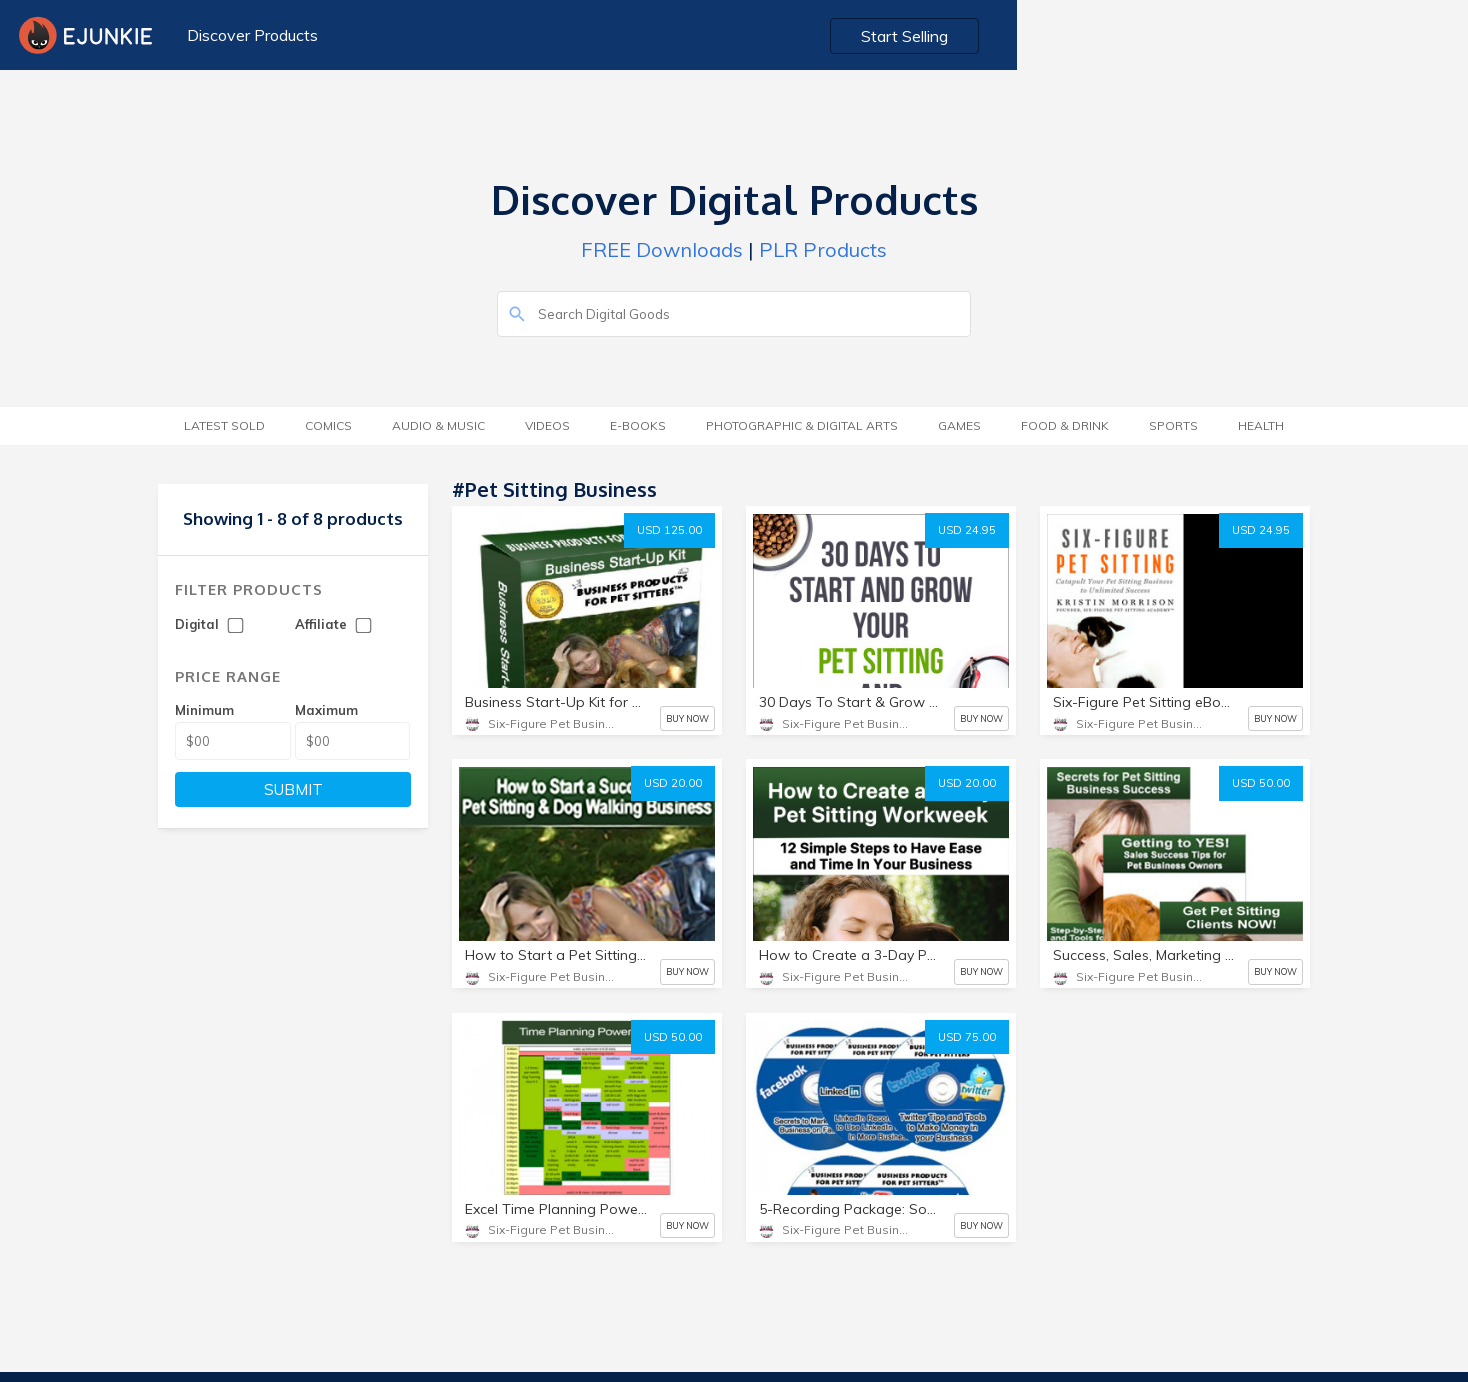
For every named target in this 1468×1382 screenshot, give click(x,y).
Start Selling (1363, 36)
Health (1261, 425)
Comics (328, 425)
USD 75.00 (967, 1037)
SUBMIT (293, 789)
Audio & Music (438, 425)
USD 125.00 (669, 530)
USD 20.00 (673, 783)
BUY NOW (687, 718)
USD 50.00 (1261, 783)
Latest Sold (224, 425)
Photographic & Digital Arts (802, 425)
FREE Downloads (662, 249)
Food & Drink (1065, 425)
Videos (547, 425)
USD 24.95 (967, 530)
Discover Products (244, 35)
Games (959, 425)
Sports (1173, 425)
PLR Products (823, 249)
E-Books (638, 425)
